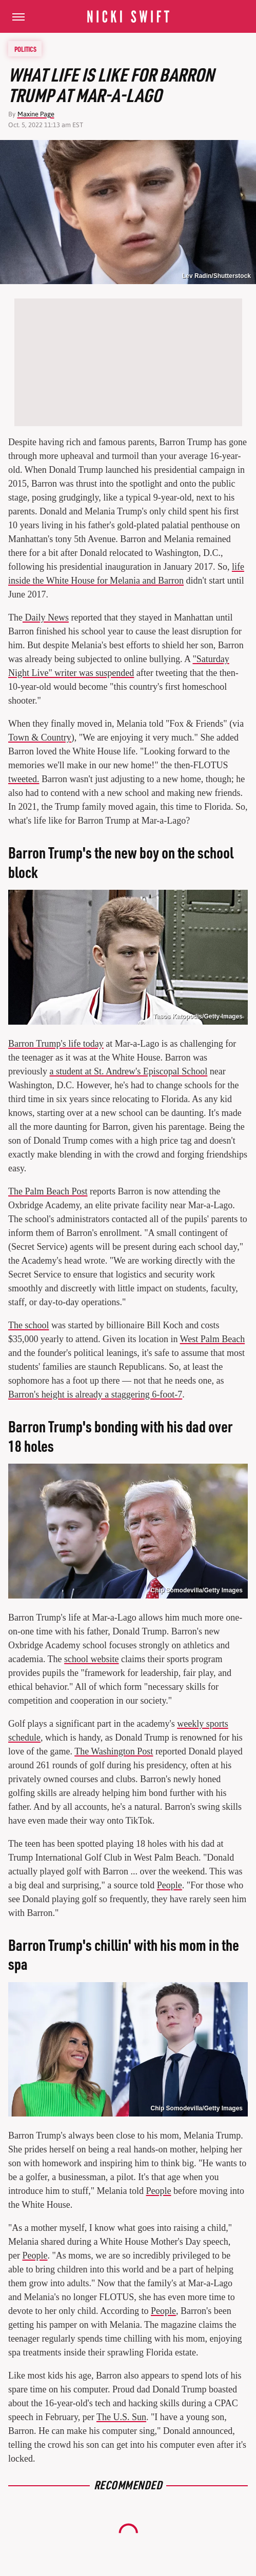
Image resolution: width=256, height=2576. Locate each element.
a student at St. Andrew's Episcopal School (129, 1071)
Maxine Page (35, 114)
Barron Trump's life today (56, 1044)
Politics (25, 48)
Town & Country (39, 737)
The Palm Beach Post (47, 1191)
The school (28, 1325)
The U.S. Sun (121, 2417)
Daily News (46, 617)
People (169, 1885)
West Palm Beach (212, 1339)
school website (91, 1659)
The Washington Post (113, 1751)
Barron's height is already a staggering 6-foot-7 (95, 1394)
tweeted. (23, 779)
